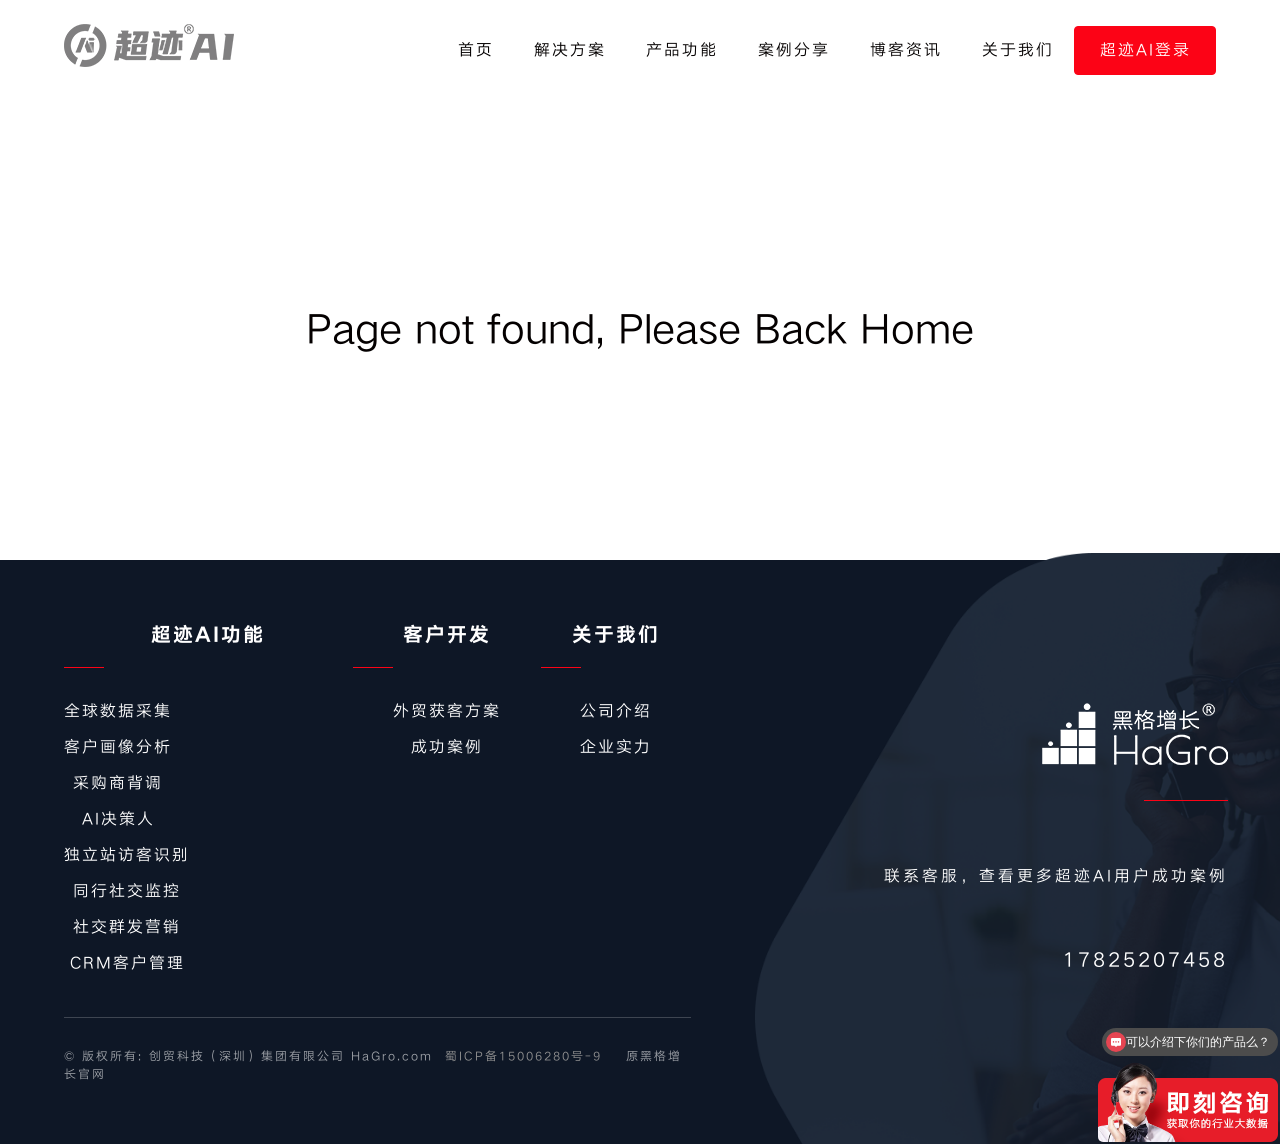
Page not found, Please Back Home (640, 329)
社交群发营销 (127, 927)
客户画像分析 (118, 747)
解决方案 (570, 50)
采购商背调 (118, 783)
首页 (476, 50)
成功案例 (447, 747)
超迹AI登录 (1145, 50)
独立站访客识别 (127, 855)
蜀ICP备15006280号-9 (523, 1056)
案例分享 (794, 50)
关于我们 (1018, 50)
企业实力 (616, 747)
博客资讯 (906, 50)
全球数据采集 (118, 711)
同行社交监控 (127, 891)
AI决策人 (118, 819)
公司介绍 (616, 711)
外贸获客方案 (447, 711)
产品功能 (682, 50)
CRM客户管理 (127, 963)
